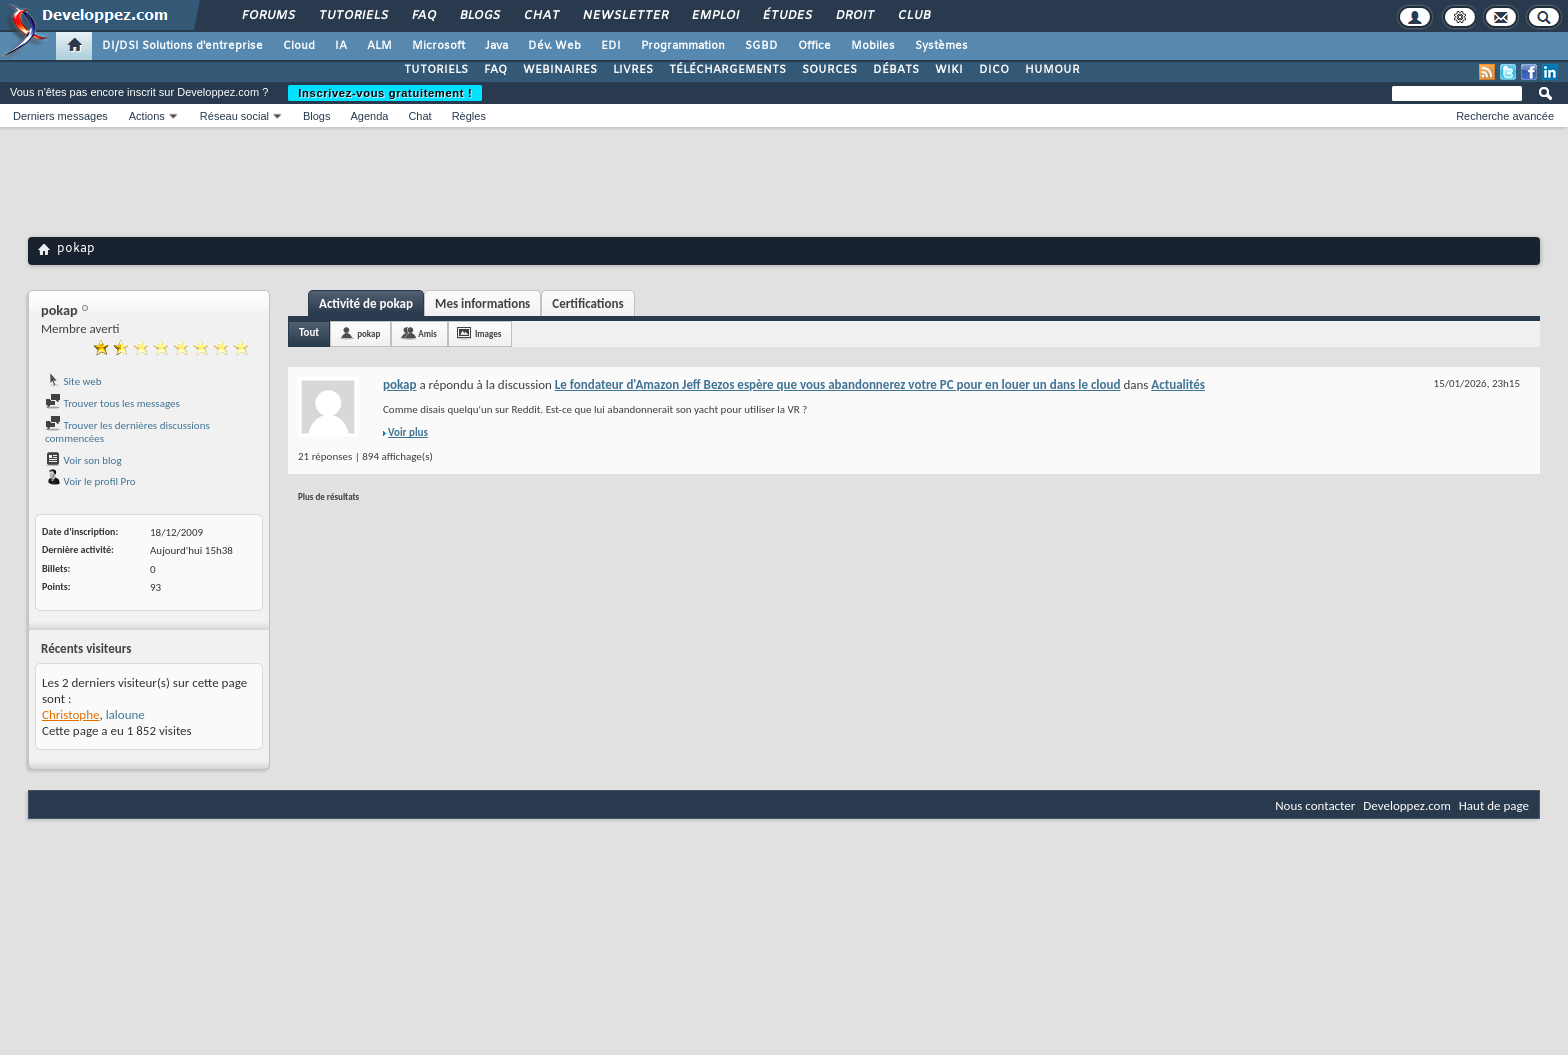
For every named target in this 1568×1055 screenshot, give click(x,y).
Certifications (587, 303)
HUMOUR (1052, 70)
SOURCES (829, 70)
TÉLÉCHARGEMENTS (727, 70)
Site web (73, 381)
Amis (427, 333)
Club (913, 16)
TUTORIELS (436, 70)
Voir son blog (83, 460)
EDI (611, 46)
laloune (125, 714)
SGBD (761, 46)
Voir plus (408, 432)
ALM (379, 46)
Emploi (714, 16)
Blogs (479, 16)
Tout (309, 332)
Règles (469, 116)
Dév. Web (554, 46)
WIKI (949, 70)
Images (488, 333)
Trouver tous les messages (112, 403)
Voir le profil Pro (90, 481)
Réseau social (234, 116)
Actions (147, 116)
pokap (368, 333)
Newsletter (624, 16)
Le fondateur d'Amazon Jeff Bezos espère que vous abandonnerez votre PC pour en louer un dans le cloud (838, 384)
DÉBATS (896, 70)
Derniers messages (60, 116)
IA (341, 46)
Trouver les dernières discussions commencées (127, 432)
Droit (854, 16)
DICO (994, 70)
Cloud (299, 46)
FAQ (423, 16)
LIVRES (633, 70)
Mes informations (482, 303)
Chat (540, 16)
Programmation (683, 46)
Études (786, 16)
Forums (267, 16)
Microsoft (438, 46)
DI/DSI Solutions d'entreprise (182, 46)
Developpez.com (1407, 805)
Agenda (369, 116)
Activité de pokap (366, 303)
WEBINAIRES (560, 70)
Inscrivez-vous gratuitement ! (385, 93)
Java (496, 46)
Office (814, 46)
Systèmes (941, 46)
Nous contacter (1315, 805)
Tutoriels (352, 16)
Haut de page (1494, 805)
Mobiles (873, 46)
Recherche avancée (1505, 116)
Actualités (1178, 384)
